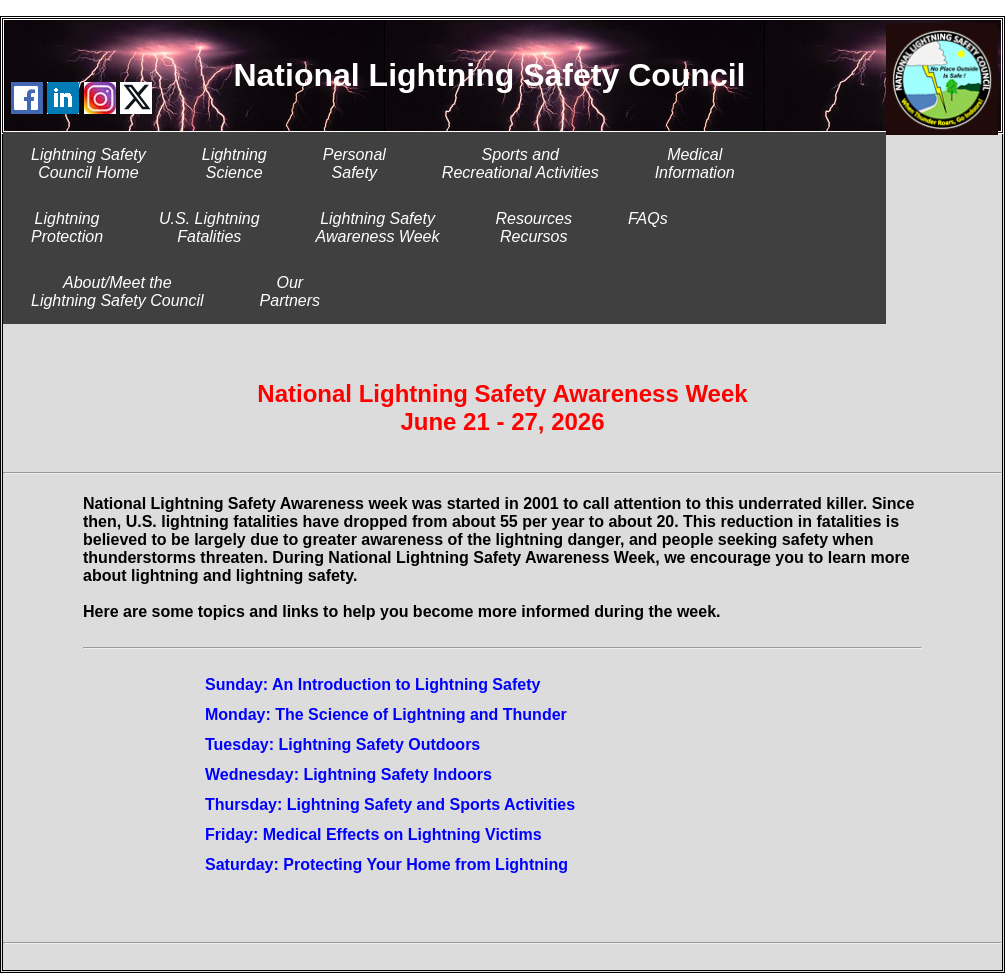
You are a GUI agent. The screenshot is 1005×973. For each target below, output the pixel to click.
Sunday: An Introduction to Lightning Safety (372, 684)
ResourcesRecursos (533, 227)
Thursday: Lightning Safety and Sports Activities (390, 804)
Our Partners (290, 291)
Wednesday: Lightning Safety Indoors (348, 774)
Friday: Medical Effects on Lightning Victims (373, 834)
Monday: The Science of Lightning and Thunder (386, 714)
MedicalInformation (695, 163)
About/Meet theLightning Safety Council (117, 291)
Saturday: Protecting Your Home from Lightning (386, 864)
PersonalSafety (354, 163)
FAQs (648, 227)
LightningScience (234, 163)
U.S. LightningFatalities (209, 227)
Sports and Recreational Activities (520, 163)
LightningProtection (67, 227)
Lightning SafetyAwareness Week (378, 227)
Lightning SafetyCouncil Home (88, 163)
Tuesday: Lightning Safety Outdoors (342, 744)
